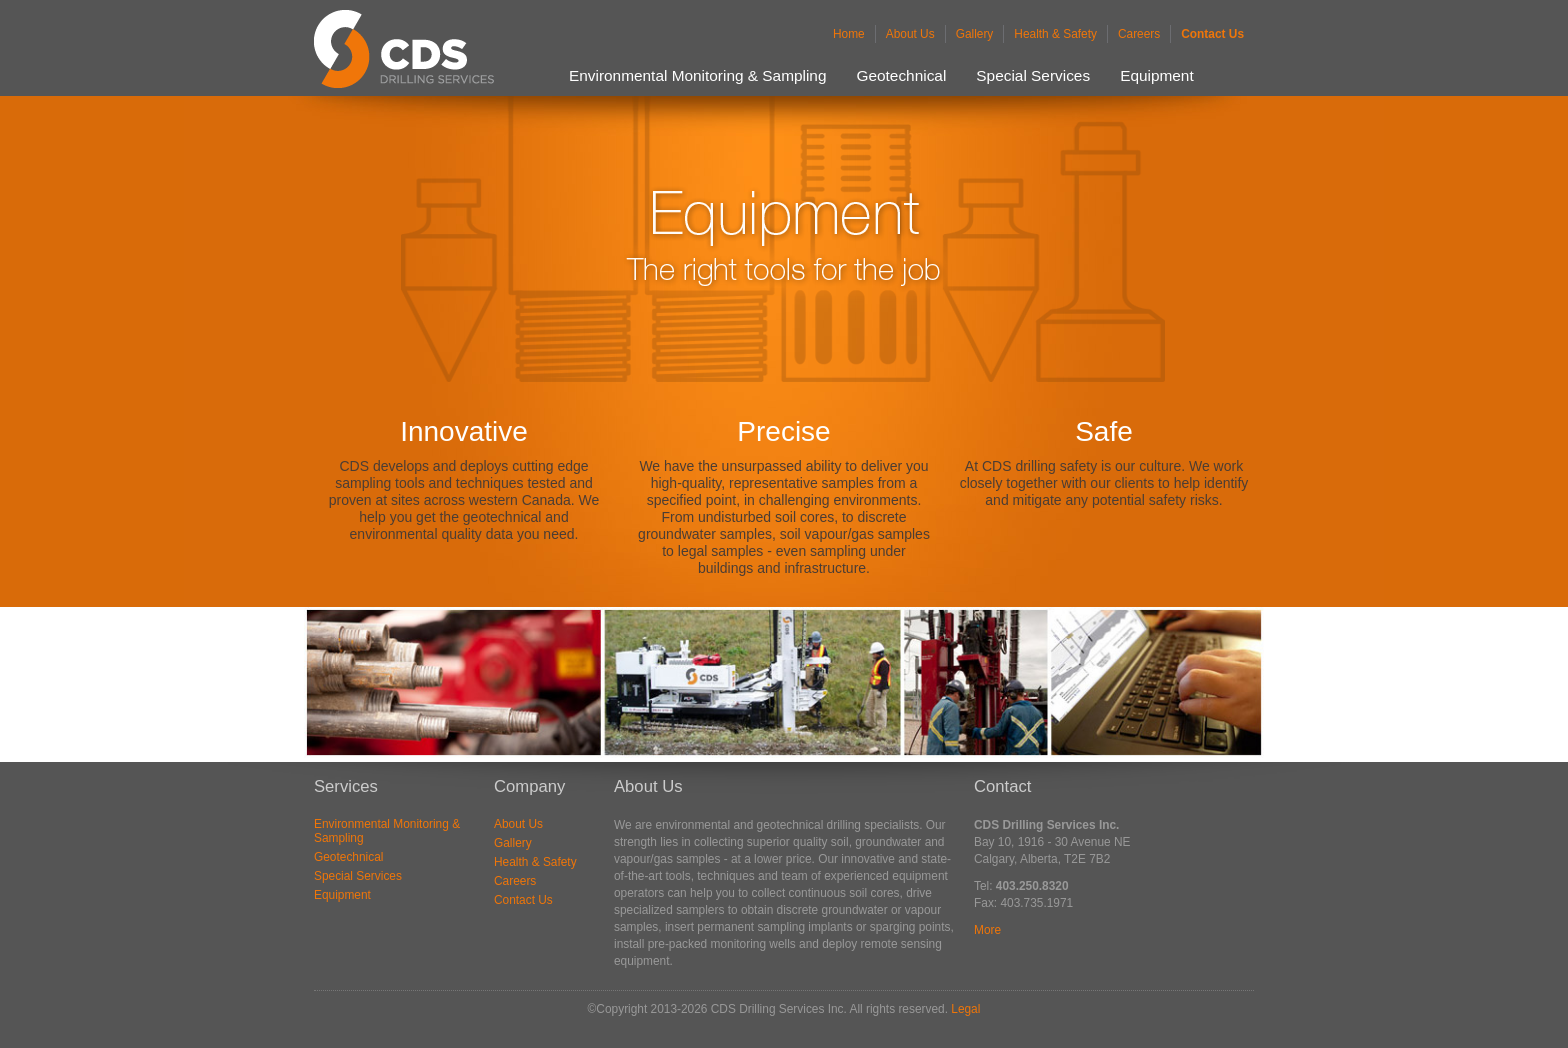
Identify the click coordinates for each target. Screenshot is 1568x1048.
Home (849, 34)
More (987, 930)
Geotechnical (902, 75)
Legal (965, 1009)
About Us (910, 34)
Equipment (1157, 75)
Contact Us (1212, 34)
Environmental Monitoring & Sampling (698, 75)
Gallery (975, 34)
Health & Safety (1055, 34)
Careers (1139, 34)
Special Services (1033, 75)
